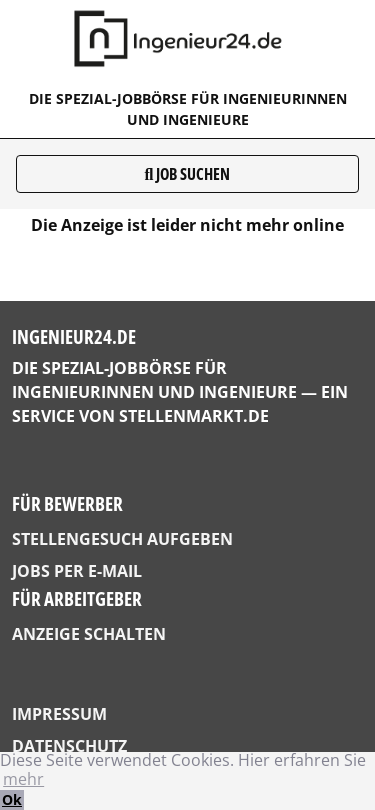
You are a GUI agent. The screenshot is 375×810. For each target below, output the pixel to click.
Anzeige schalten (89, 634)
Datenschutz (69, 746)
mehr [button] (23, 779)
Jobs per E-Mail (77, 571)
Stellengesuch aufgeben (122, 539)
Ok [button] (12, 799)
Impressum (59, 714)
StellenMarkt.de (194, 416)
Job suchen (188, 174)
